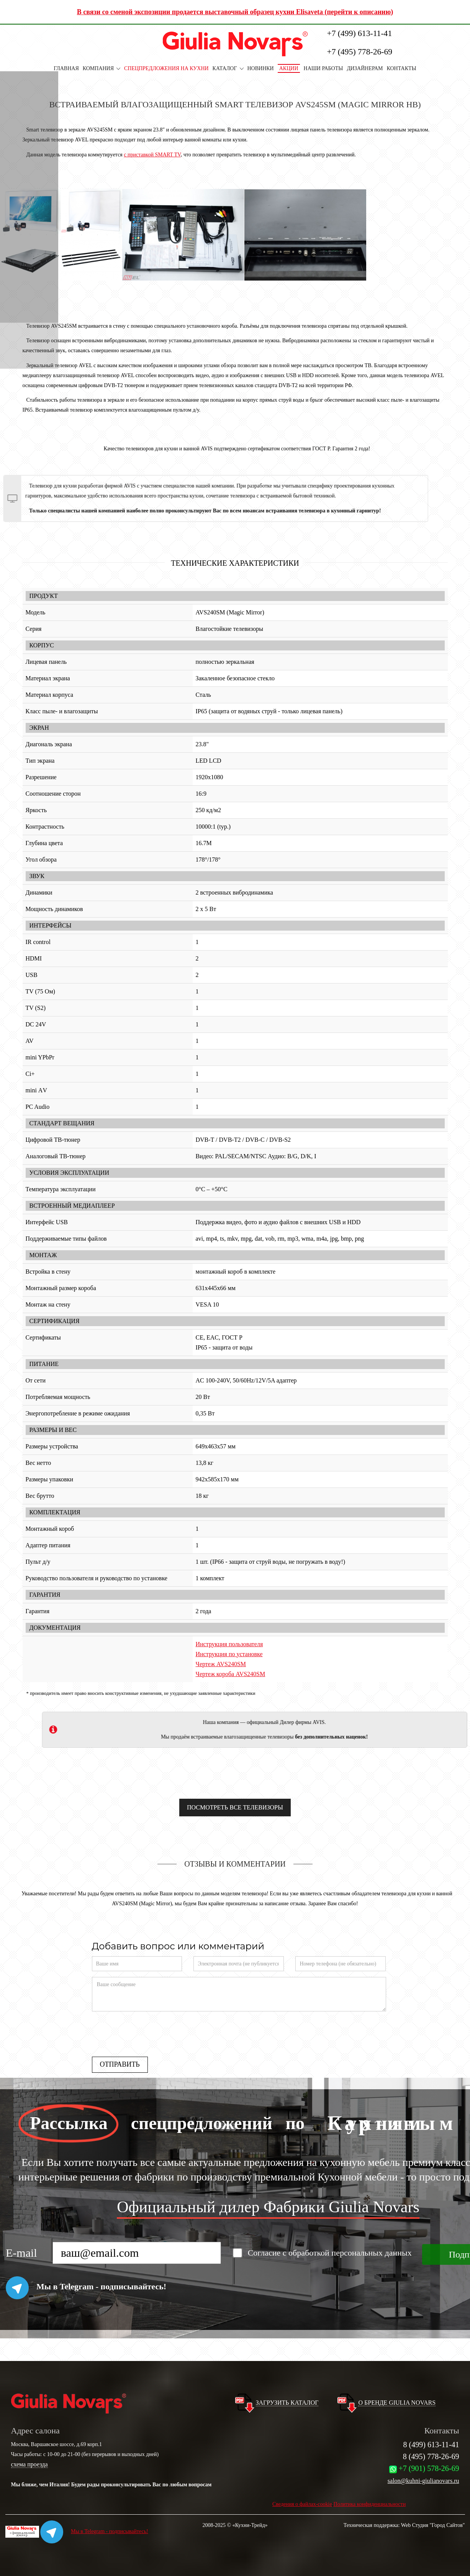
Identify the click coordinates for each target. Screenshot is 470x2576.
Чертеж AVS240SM (221, 1664)
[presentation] (150, 2032)
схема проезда (29, 2464)
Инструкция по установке (229, 1654)
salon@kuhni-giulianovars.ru (423, 2480)
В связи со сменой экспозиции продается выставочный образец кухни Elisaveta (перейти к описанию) (235, 12)
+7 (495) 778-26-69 (360, 51)
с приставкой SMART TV (152, 155)
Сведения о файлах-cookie (302, 2504)
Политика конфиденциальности (370, 2504)
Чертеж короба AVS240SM (230, 1674)
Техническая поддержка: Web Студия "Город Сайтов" (404, 2525)
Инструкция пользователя (229, 1644)
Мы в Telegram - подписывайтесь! (94, 2531)
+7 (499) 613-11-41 (359, 33)
